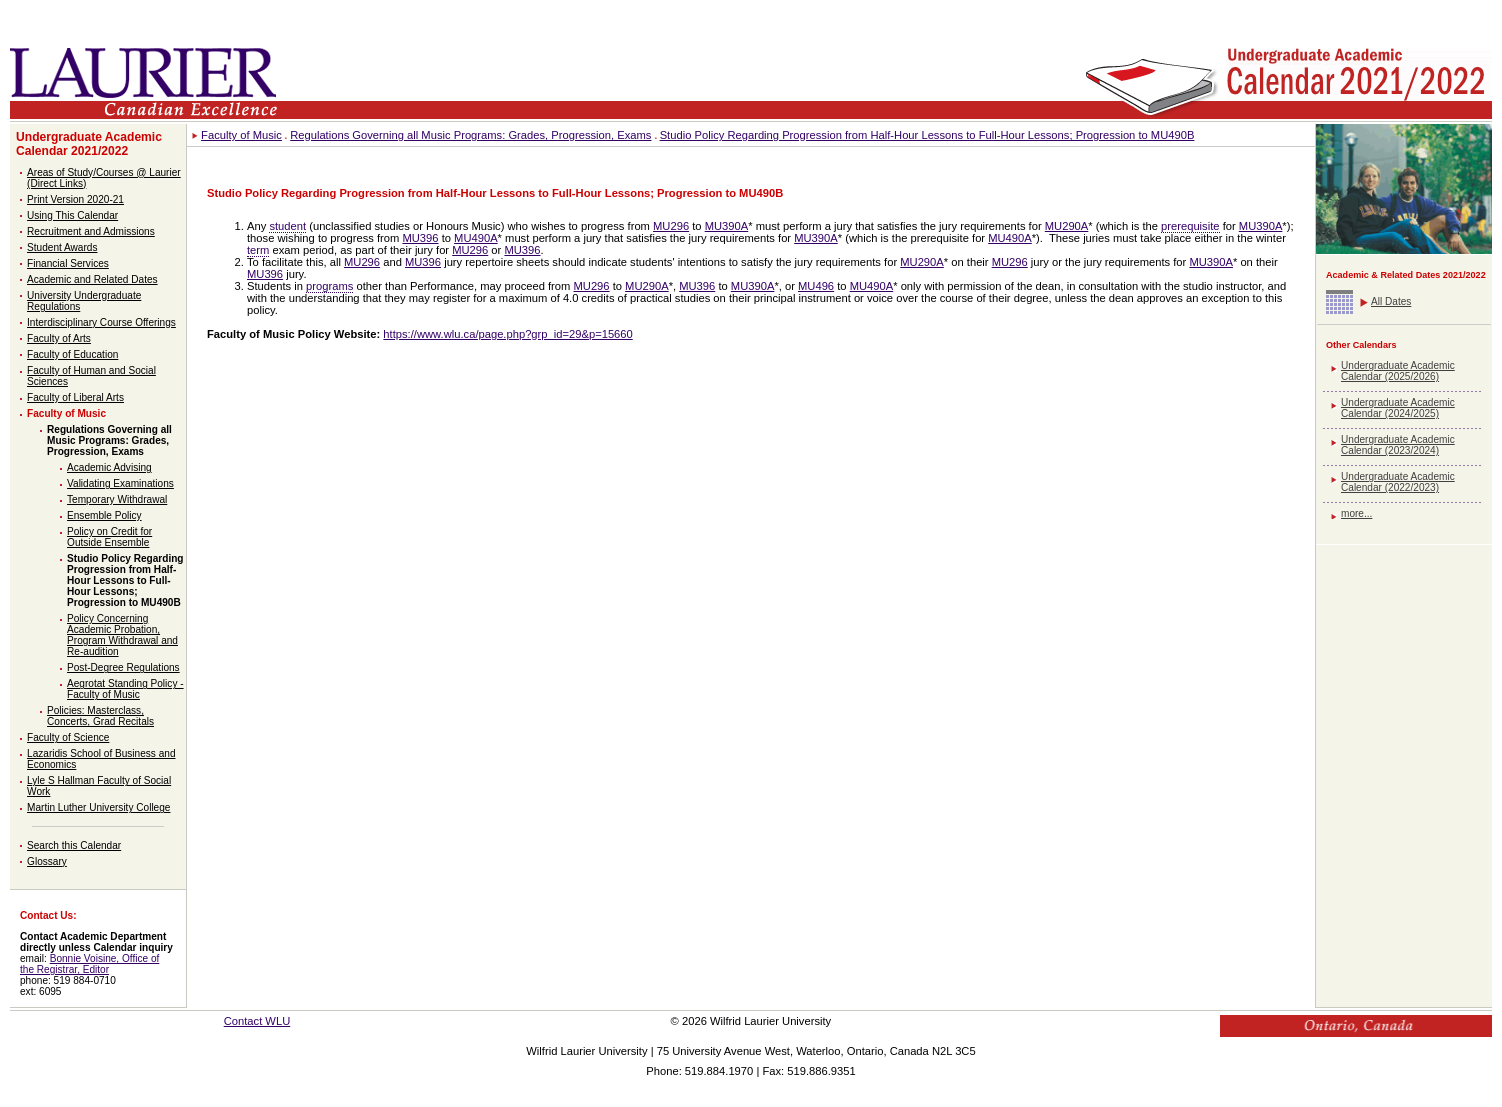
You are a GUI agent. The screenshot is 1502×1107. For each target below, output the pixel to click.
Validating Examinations (120, 483)
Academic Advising (109, 467)
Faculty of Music (66, 413)
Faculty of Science (68, 737)
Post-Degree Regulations (123, 667)
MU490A (476, 238)
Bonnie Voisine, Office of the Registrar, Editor (89, 964)
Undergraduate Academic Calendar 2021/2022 (89, 144)
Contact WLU (257, 1021)
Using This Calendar (72, 215)
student (287, 226)
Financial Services (68, 263)
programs (329, 286)
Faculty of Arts (59, 338)
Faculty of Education (72, 354)
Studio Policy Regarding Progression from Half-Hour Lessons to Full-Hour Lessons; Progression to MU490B (125, 580)
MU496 (816, 286)
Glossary (47, 861)
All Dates (1391, 301)
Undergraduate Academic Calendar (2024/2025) (1398, 408)
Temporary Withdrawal (117, 499)
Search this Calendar (74, 845)
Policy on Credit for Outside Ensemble (109, 537)
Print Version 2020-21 (75, 199)
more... (1356, 513)
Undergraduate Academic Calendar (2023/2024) (1398, 445)
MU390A (727, 226)
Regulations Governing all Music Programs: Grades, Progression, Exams (109, 440)
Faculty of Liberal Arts (75, 397)
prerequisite (1190, 226)
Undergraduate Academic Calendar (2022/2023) (1398, 482)
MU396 (420, 238)
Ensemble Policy (104, 515)
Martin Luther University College (98, 807)
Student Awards (62, 247)
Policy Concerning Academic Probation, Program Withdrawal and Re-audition (122, 635)
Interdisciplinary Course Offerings (101, 322)
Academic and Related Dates (92, 279)
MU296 (671, 226)
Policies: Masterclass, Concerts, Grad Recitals (100, 716)
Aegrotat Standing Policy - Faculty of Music (125, 689)
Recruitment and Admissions (91, 231)
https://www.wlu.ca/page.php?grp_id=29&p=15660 (507, 334)
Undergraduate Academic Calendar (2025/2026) (1398, 371)
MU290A (1067, 226)
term (258, 250)
